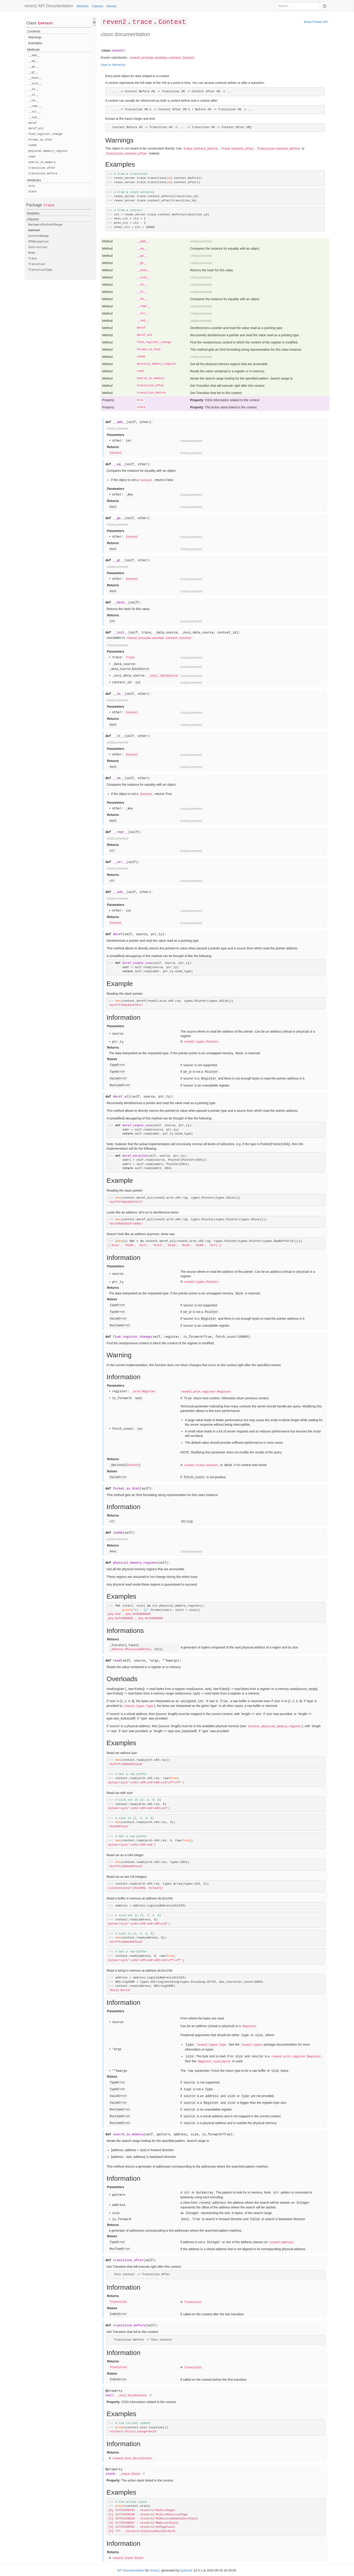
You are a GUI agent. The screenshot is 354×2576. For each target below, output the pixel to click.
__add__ (34, 55)
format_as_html (40, 139)
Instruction (37, 247)
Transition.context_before (278, 148)
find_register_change (45, 134)
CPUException (38, 241)
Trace (32, 258)
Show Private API (316, 22)
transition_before (42, 173)
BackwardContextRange (45, 224)
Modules (82, 6)
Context (45, 23)
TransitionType (40, 270)
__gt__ (33, 72)
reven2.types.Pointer (201, 1041)
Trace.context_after (237, 148)
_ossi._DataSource (163, 675)
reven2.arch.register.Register (206, 1391)
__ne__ (33, 100)
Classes (97, 6)
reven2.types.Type (138, 1706)
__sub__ (34, 117)
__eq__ (33, 61)
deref (32, 123)
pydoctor (187, 2570)
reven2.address (281, 2242)
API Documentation (55, 6)
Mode (31, 253)
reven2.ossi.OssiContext (132, 2458)
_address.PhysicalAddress (130, 1649)
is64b (32, 145)
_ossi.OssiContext (132, 2395)
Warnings (35, 37)
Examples (35, 43)
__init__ (35, 83)
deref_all (36, 128)
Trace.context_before (201, 148)
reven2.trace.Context (201, 1465)
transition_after (42, 168)
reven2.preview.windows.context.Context (162, 58)
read (31, 156)
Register (249, 2026)
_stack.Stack (130, 2474)
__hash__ (35, 78)
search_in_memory (42, 162)
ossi (31, 186)
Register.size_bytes (214, 2061)
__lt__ (33, 95)
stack (32, 191)
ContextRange (38, 236)
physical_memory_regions (48, 151)
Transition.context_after (126, 153)
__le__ (33, 89)
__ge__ (33, 66)
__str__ (34, 111)
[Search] (297, 6)
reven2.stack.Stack (127, 2558)
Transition (36, 264)
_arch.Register (144, 1391)
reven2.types (251, 2045)
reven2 (31, 6)
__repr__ (35, 106)
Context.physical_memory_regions (274, 1726)
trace (49, 205)
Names (111, 6)
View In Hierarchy (113, 65)
